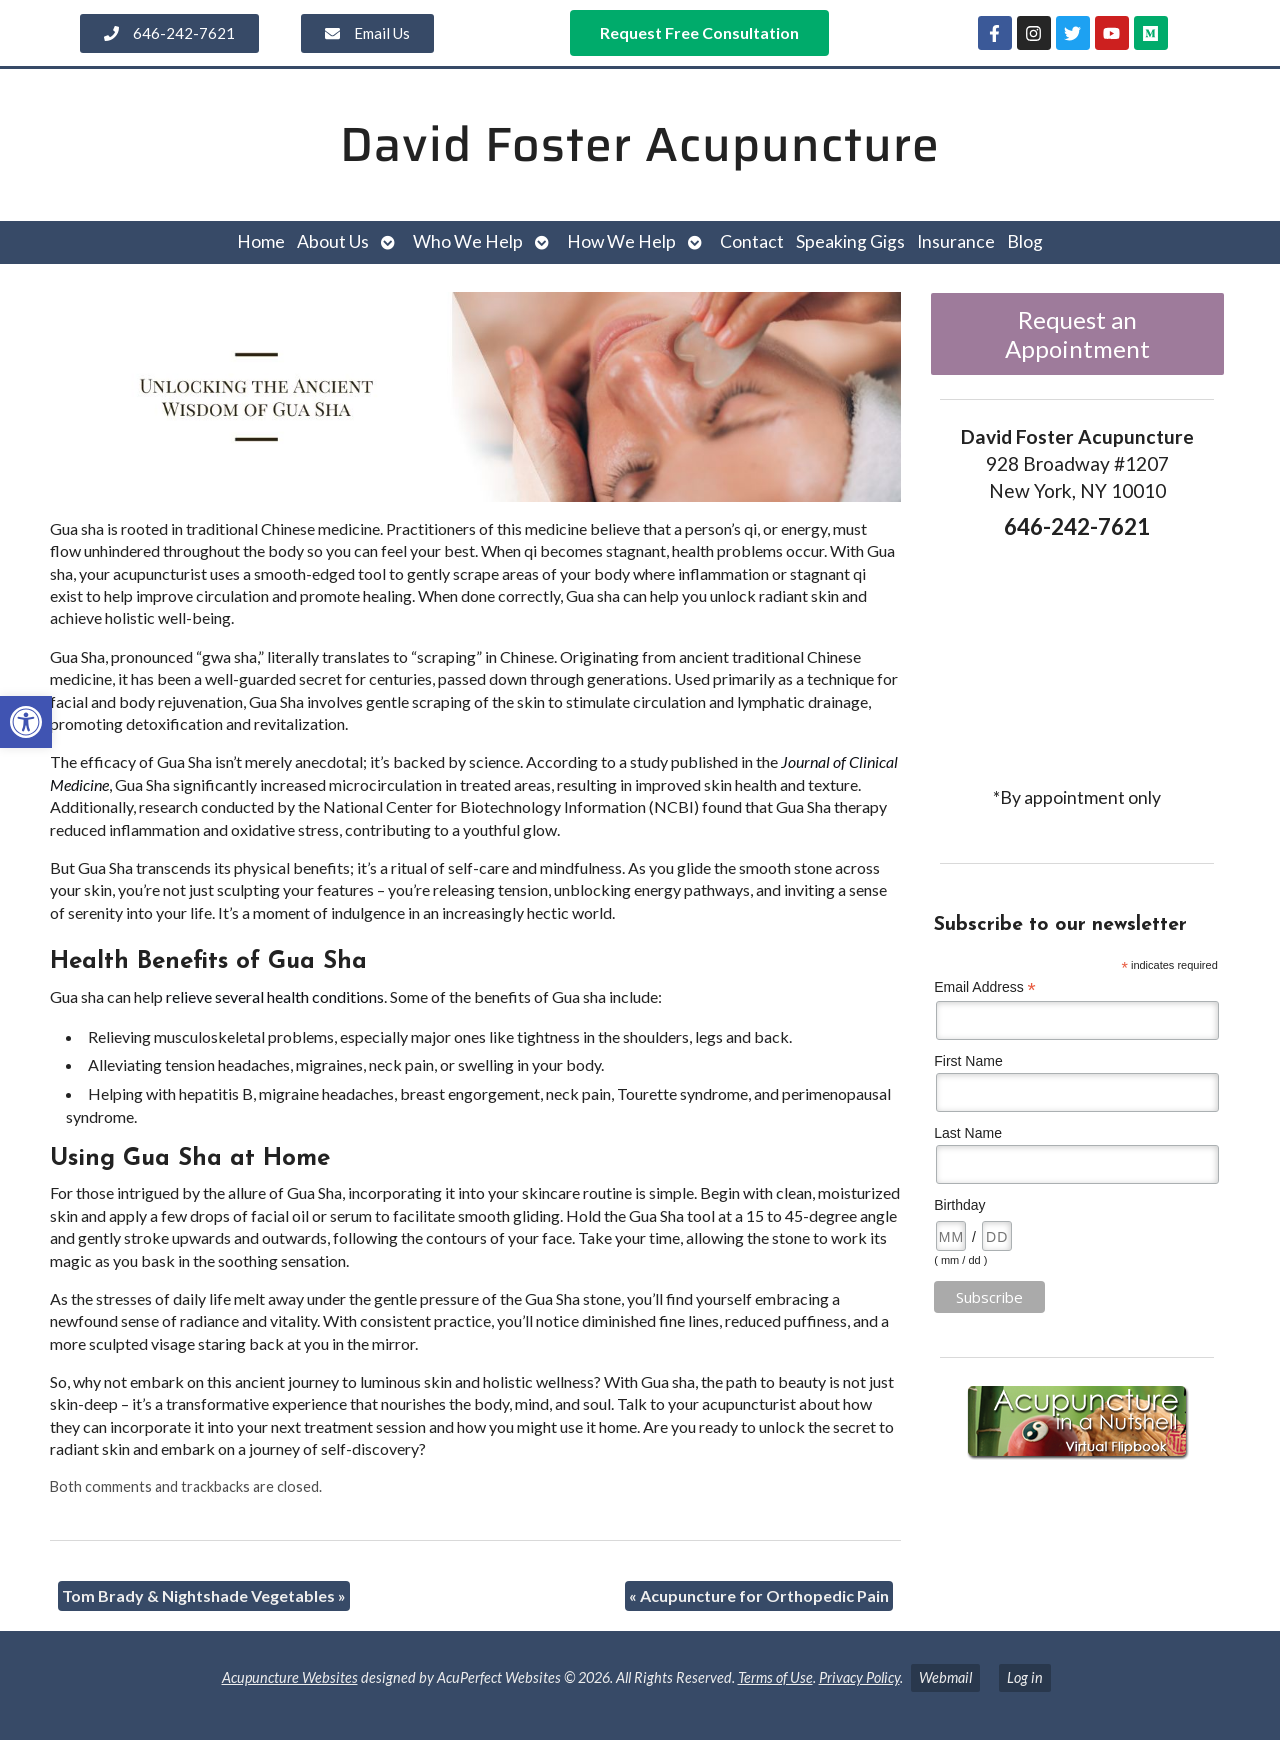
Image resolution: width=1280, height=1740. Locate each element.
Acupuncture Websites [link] (290, 1677)
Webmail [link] (945, 1677)
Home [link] (261, 241)
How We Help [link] (621, 241)
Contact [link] (752, 241)
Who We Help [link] (468, 241)
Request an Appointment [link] (1077, 334)
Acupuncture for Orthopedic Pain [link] (759, 1595)
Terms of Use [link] (775, 1677)
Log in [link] (1025, 1677)
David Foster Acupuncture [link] (640, 144)
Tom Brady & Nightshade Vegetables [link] (204, 1595)
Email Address (985, 987)
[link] (26, 722)
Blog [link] (1025, 241)
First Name (968, 1061)
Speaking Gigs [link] (850, 241)
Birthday (959, 1205)
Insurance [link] (956, 241)
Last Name (968, 1133)
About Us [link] (333, 241)
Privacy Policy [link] (859, 1677)
